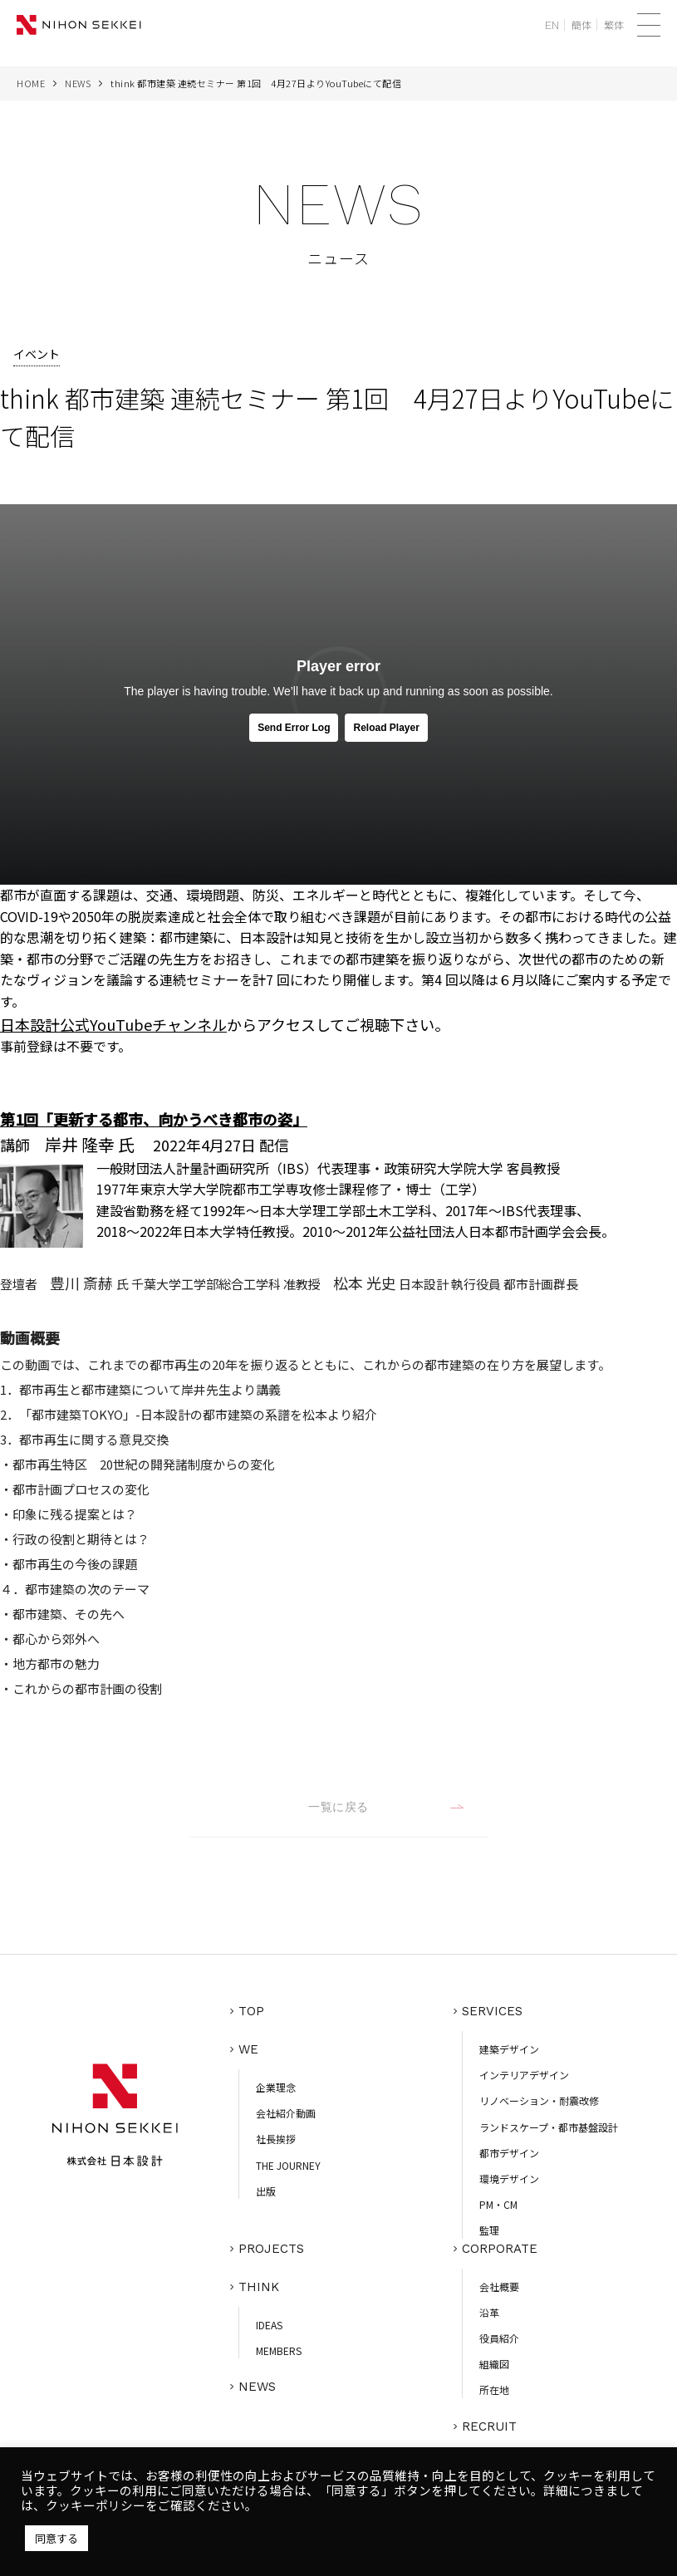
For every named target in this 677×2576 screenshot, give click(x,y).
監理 (489, 2230)
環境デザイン (509, 2178)
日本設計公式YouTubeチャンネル (113, 1024)
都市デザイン (509, 2153)
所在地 (494, 2389)
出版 (266, 2191)
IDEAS (269, 2325)
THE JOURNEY (288, 2165)
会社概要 (499, 2286)
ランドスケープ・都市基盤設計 (548, 2127)
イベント (36, 354)
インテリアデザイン (524, 2075)
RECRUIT (489, 2426)
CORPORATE (499, 2248)
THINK (258, 2286)
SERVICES (492, 2011)
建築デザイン (509, 2049)
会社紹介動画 (286, 2113)
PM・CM (498, 2204)
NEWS (78, 83)
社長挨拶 (276, 2139)
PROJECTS (271, 2248)
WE (248, 2049)
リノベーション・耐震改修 (539, 2100)
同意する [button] (56, 2538)
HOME (31, 83)
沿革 (489, 2312)
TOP (251, 2011)
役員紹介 (499, 2338)
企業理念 (276, 2087)
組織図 (494, 2364)
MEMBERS (279, 2350)
